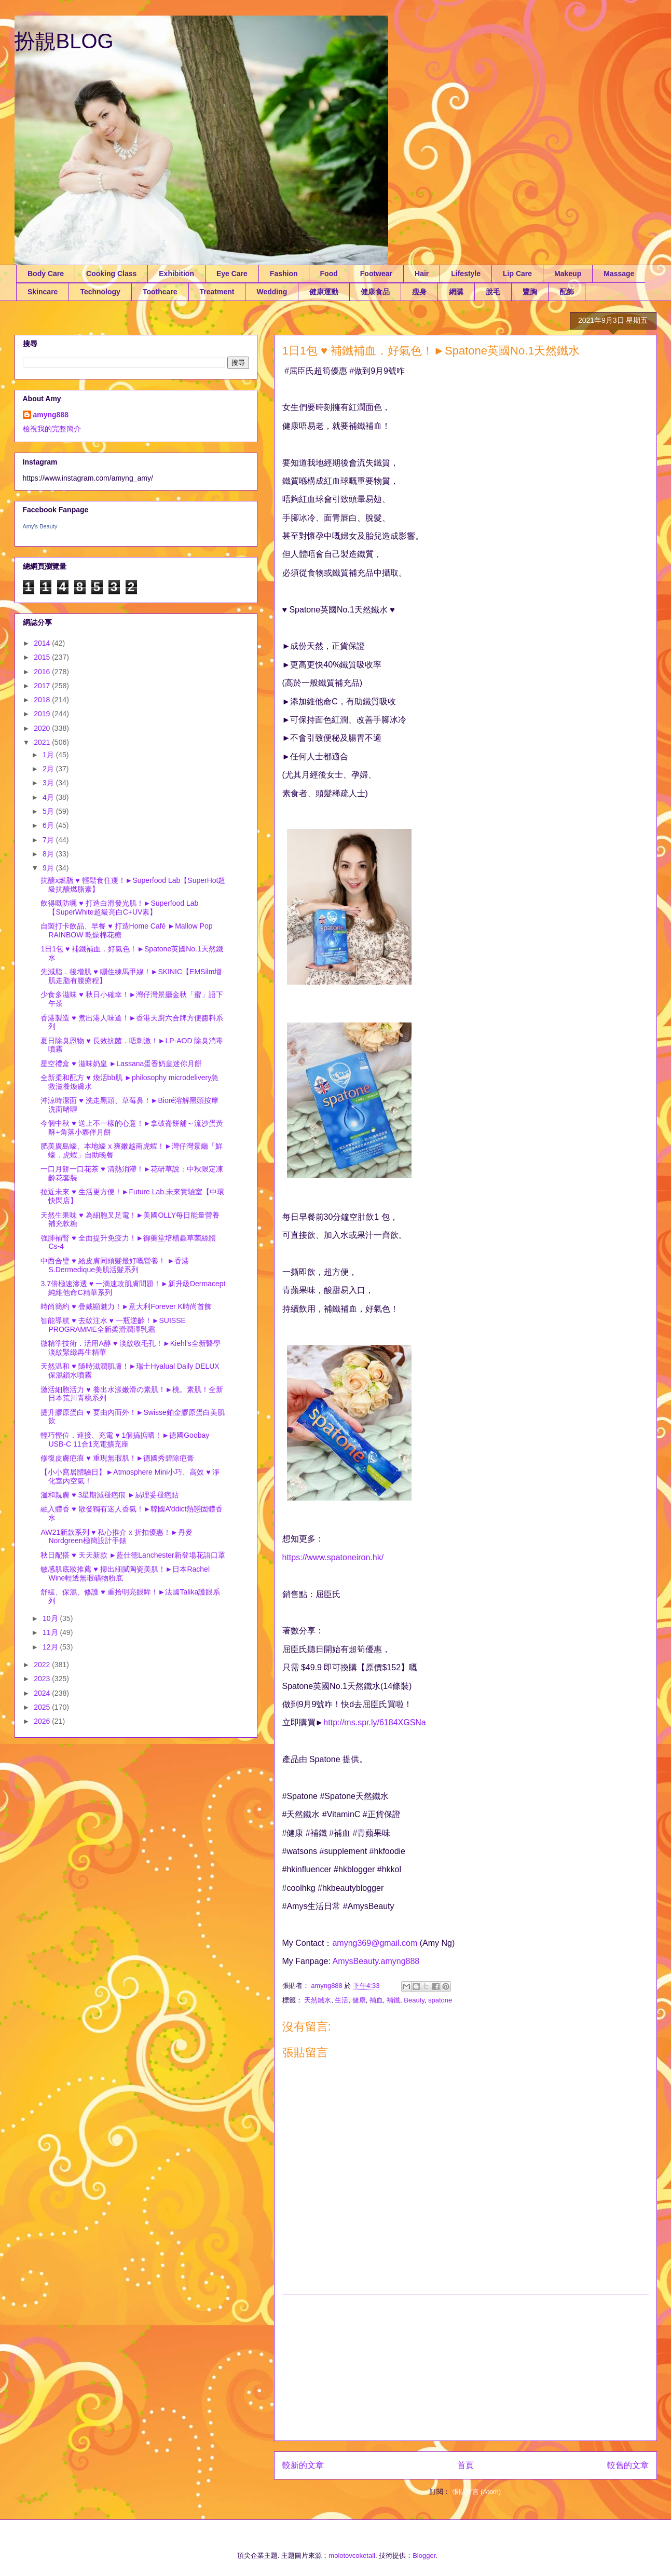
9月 (49, 868)
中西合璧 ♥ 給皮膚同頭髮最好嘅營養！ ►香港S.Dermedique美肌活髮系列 (114, 1265)
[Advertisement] (465, 2368)
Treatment (217, 292)
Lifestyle (466, 273)
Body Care (46, 273)
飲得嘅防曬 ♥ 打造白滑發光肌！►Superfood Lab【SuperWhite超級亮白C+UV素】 (119, 907)
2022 (43, 1664)
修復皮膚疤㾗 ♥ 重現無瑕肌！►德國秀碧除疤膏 (117, 1458)
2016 (43, 671)
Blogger (424, 2555)
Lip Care (517, 273)
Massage (619, 273)
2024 (43, 1693)
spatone (440, 2000)
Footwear (376, 273)
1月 (49, 755)
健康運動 (323, 292)
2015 (43, 657)
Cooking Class (111, 273)
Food (329, 273)
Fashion (284, 273)
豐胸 (530, 292)
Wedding (271, 292)
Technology (100, 292)
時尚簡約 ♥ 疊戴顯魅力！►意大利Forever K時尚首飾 (125, 1306)
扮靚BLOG (64, 41)
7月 (49, 840)
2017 (43, 686)
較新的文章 (303, 2465)
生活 (341, 2000)
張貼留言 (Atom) (476, 2492)
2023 (43, 1678)
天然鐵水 (317, 2000)
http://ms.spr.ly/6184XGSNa (374, 1722)
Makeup (567, 273)
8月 (49, 854)
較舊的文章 (628, 2465)
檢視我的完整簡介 (52, 429)
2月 (49, 769)
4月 (49, 797)
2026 (43, 1721)
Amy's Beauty (40, 526)
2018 (43, 700)
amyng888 (51, 415)
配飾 (566, 292)
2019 (43, 714)
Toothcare (160, 292)
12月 (51, 1647)
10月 (51, 1618)
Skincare (43, 292)
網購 (456, 292)
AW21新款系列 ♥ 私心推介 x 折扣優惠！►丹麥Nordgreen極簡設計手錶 (116, 1536)
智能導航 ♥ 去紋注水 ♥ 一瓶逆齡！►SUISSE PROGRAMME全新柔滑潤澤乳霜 (112, 1324)
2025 (43, 1707)
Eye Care (232, 273)
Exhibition (176, 273)
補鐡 (393, 2000)
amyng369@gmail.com (374, 1943)
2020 (43, 728)
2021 (43, 742)
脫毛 (493, 292)
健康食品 (375, 292)
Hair (422, 273)
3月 (49, 783)
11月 (51, 1632)
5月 (49, 811)
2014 (43, 643)
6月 (49, 825)
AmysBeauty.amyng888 (375, 1961)
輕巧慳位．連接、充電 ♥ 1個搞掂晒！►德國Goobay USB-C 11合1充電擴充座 (124, 1439)
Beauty (414, 2000)
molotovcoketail (351, 2555)
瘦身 (419, 292)
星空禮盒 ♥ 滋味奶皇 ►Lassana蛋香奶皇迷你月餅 (121, 1063)
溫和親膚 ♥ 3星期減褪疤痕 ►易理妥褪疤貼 (109, 1495)
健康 (359, 2000)
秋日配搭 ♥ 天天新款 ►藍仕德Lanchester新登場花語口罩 (132, 1555)
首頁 (465, 2465)
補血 (376, 2000)
